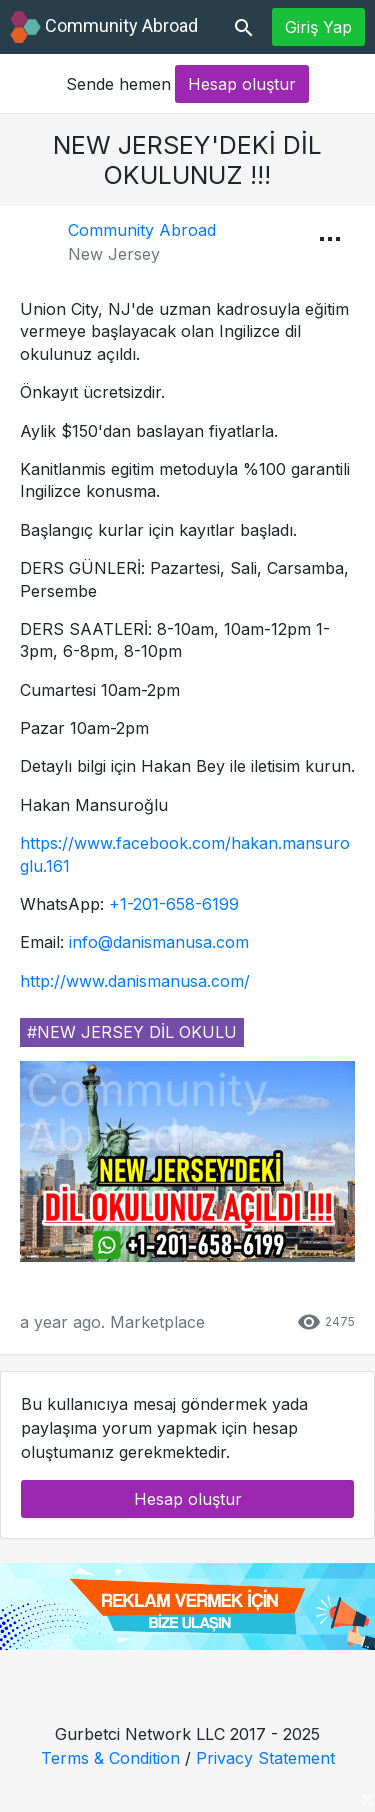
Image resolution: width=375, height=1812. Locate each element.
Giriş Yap (318, 27)
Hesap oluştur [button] (242, 84)
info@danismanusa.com (159, 942)
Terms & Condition (110, 1758)
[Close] (367, 1798)
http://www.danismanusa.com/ (135, 981)
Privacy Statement (265, 1758)
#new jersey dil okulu (132, 1032)
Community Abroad (142, 230)
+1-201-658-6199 (174, 904)
